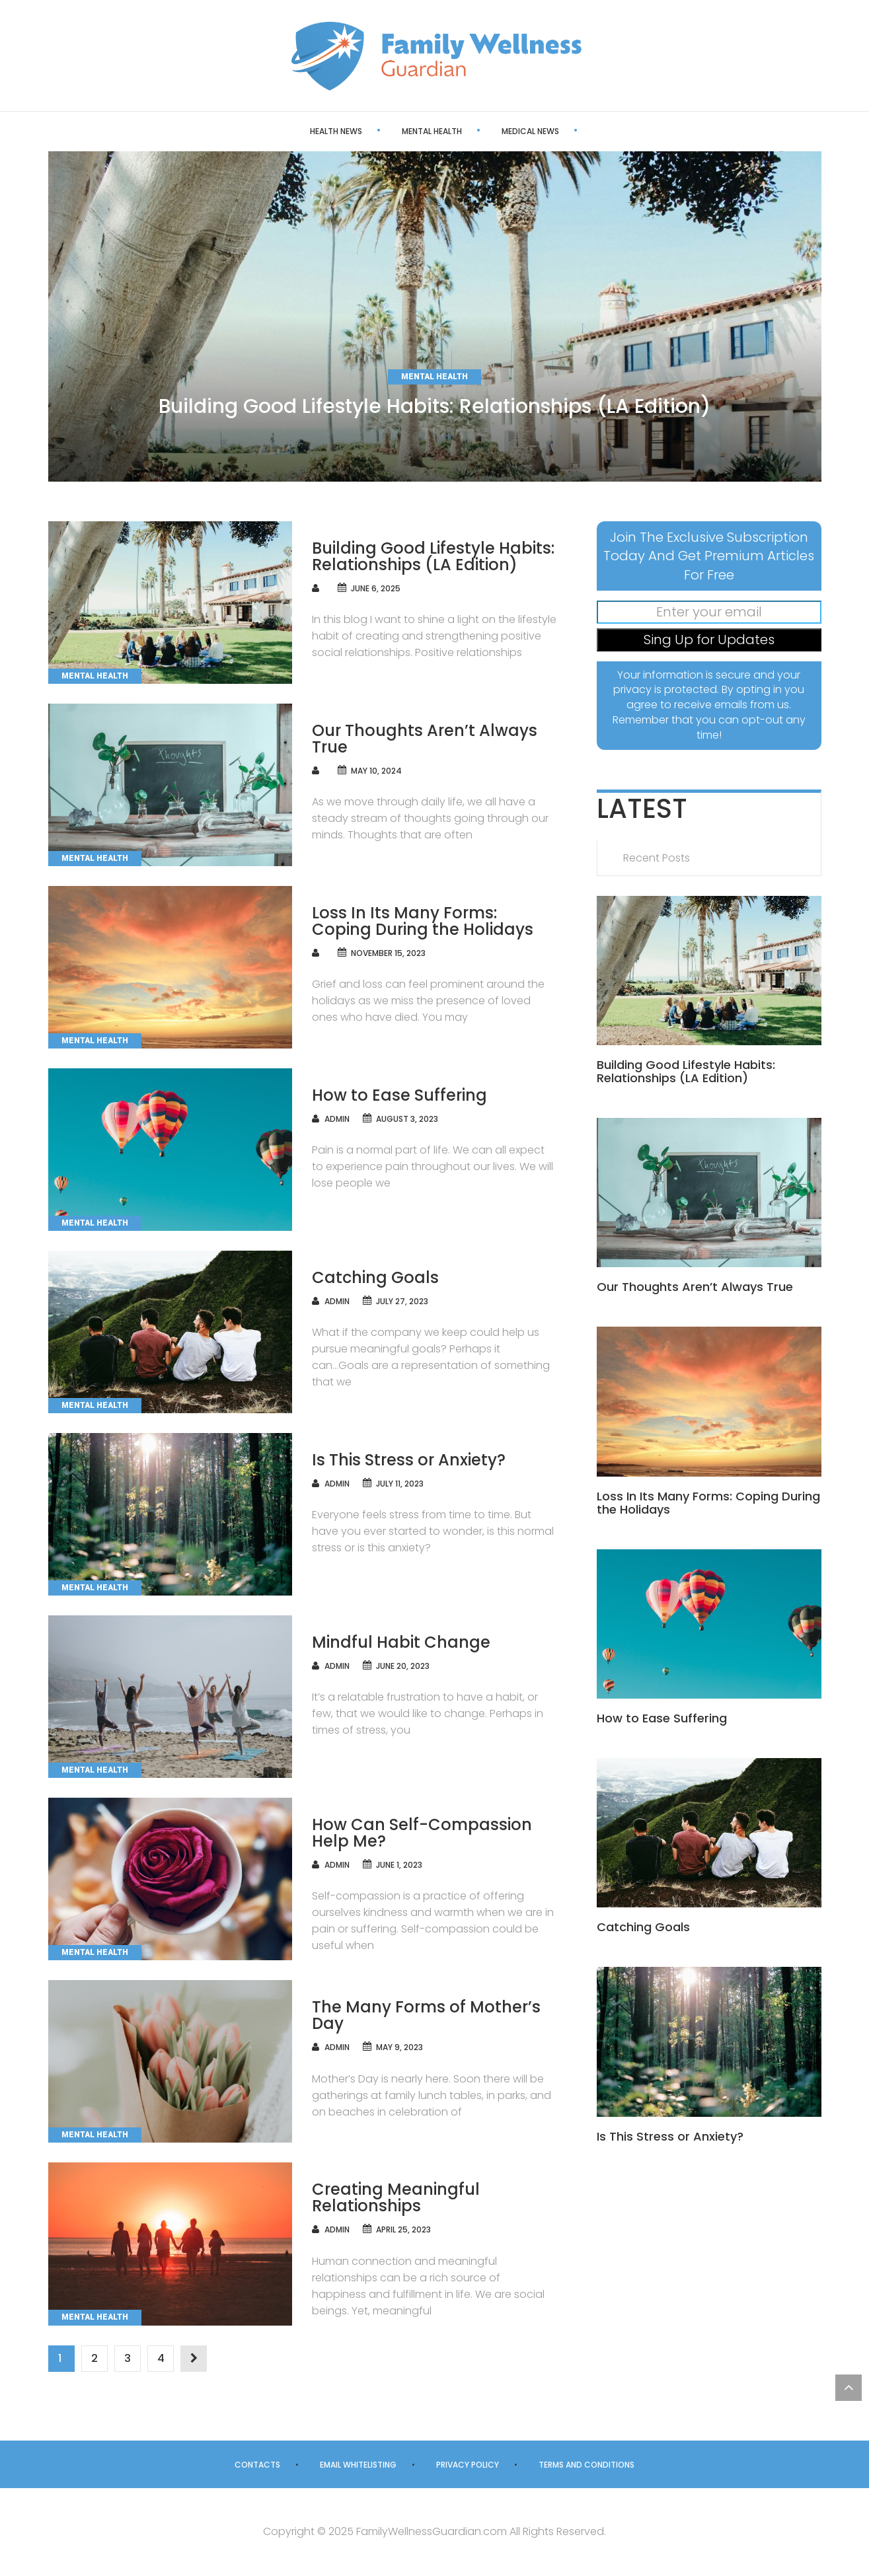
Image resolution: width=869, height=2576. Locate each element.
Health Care (579, 131)
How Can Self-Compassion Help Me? (422, 1833)
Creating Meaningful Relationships (396, 2197)
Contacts (257, 2464)
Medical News (485, 131)
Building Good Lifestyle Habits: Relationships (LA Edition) (434, 406)
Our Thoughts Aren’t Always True (424, 738)
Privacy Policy (467, 2464)
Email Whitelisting (358, 2464)
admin (337, 1118)
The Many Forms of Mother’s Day (426, 2015)
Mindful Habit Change (401, 1642)
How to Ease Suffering (399, 1095)
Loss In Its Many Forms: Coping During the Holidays (422, 921)
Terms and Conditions (586, 2464)
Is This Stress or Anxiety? (409, 1460)
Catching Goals (375, 1277)
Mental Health (387, 131)
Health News (291, 131)
